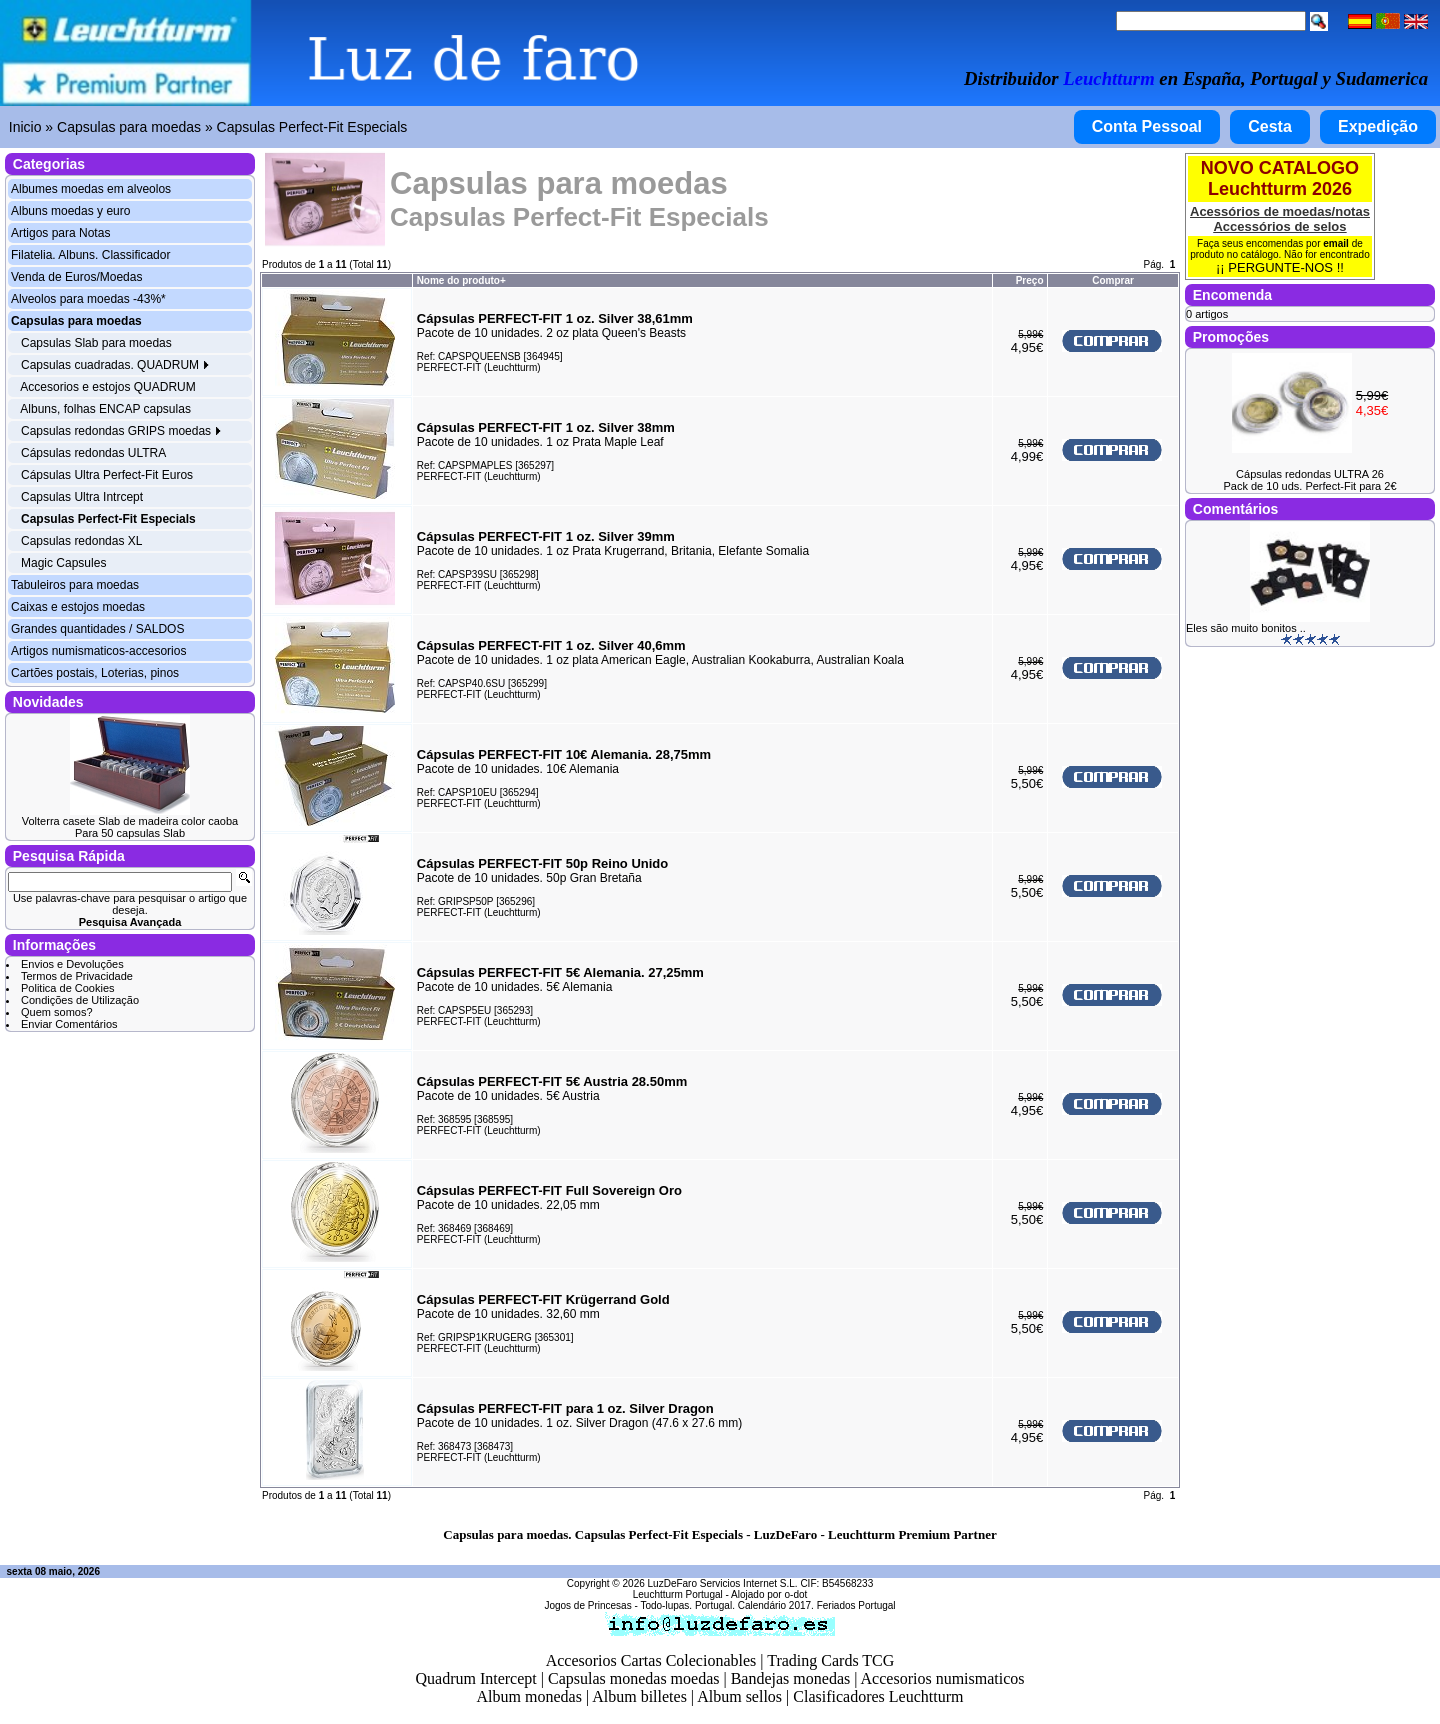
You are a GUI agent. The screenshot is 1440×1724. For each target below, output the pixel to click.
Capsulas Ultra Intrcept (82, 497)
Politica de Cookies (68, 988)
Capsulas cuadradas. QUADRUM (115, 365)
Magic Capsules (63, 563)
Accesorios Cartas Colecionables (651, 1660)
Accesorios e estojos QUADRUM (107, 387)
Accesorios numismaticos (943, 1678)
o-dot (795, 1594)
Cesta (1270, 126)
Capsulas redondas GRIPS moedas (121, 431)
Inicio (25, 127)
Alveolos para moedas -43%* (88, 299)
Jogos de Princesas (587, 1605)
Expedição (1378, 126)
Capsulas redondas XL (81, 541)
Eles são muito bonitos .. (1246, 628)
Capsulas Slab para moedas (96, 343)
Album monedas (529, 1696)
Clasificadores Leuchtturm (878, 1696)
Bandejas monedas (791, 1678)
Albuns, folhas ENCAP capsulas (105, 409)
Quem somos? (57, 1012)
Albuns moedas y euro (70, 211)
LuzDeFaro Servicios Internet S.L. (723, 1583)
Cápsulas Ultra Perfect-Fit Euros (107, 475)
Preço (1030, 280)
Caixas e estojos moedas (78, 607)
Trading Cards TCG (830, 1660)
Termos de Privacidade (77, 976)
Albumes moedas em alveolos (91, 189)
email (1336, 243)
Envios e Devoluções (72, 964)
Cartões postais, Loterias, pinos (95, 673)
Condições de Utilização (80, 1000)
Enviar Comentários (69, 1024)
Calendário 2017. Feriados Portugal (817, 1605)
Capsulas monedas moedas (634, 1678)
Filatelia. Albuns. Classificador (90, 255)
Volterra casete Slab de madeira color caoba (130, 821)
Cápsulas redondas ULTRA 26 (1310, 474)
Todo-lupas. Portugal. (687, 1605)
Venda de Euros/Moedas (76, 277)
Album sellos (739, 1696)
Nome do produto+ (461, 280)
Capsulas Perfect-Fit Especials (312, 127)
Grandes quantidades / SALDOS (97, 629)
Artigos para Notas (60, 233)
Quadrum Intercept (475, 1678)
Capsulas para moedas (129, 127)
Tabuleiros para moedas (75, 585)
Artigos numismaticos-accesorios (98, 651)
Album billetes (639, 1696)
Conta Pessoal (1147, 126)
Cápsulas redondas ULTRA (93, 453)
